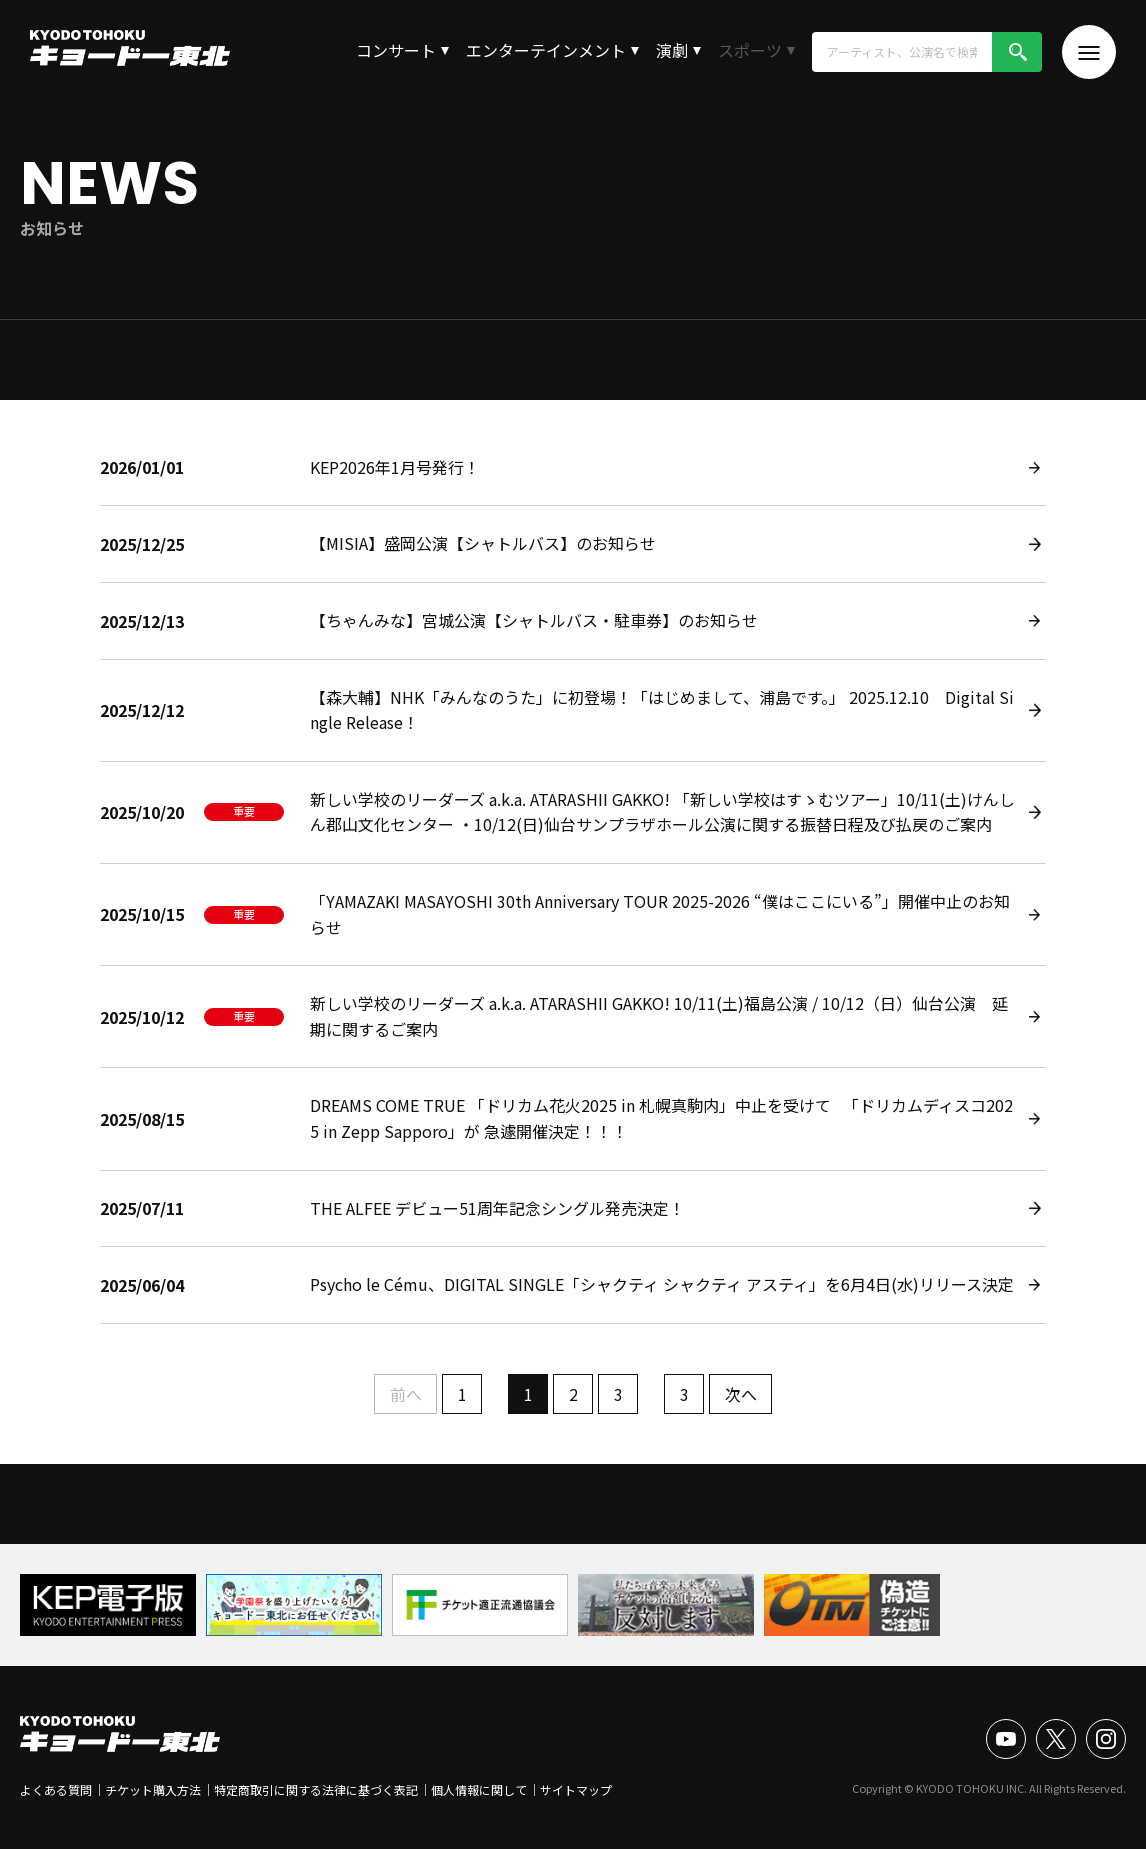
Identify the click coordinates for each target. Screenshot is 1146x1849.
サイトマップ (576, 1789)
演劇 (672, 50)
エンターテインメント (546, 50)
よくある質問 (56, 1789)
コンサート (396, 50)
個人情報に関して (479, 1789)
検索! (1017, 52)
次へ (741, 1394)
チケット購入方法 (153, 1789)
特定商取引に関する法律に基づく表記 (316, 1789)
